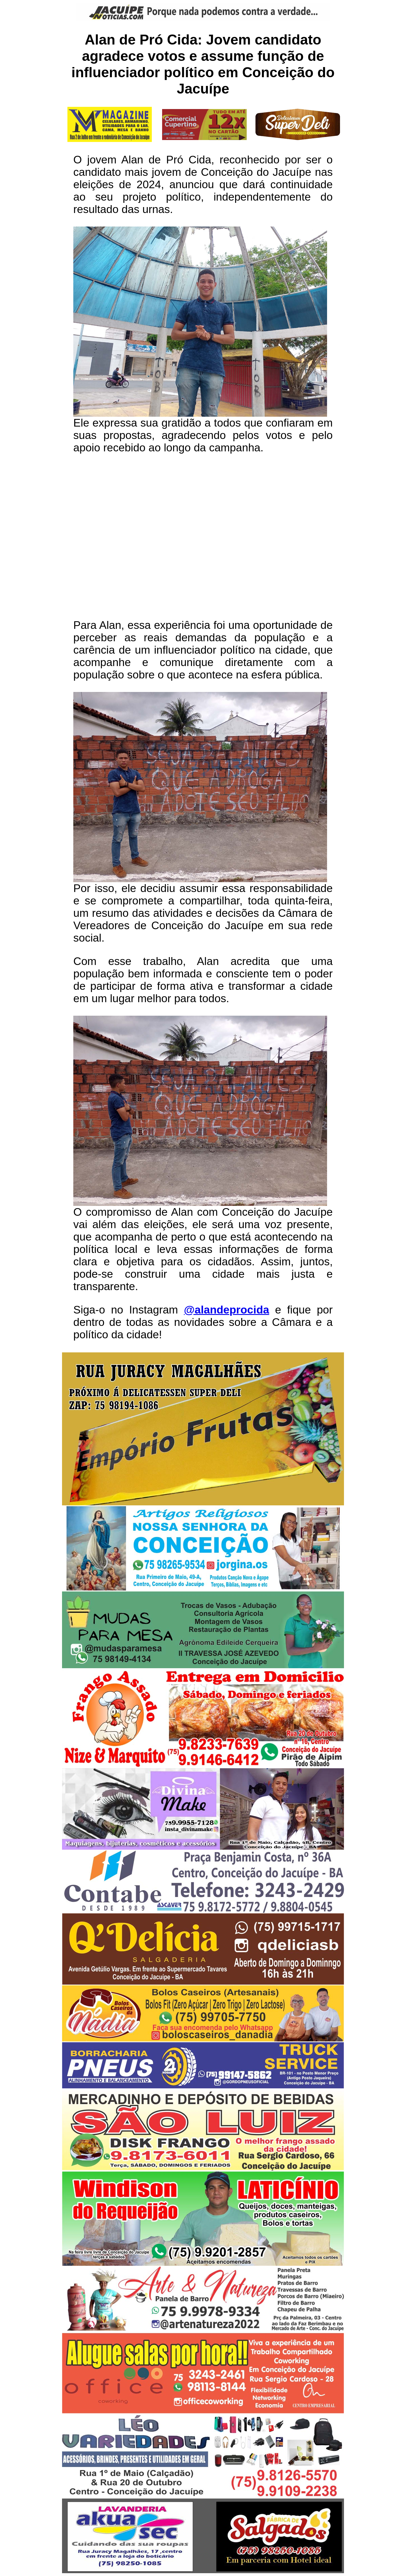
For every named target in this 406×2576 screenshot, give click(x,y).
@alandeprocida (226, 1310)
